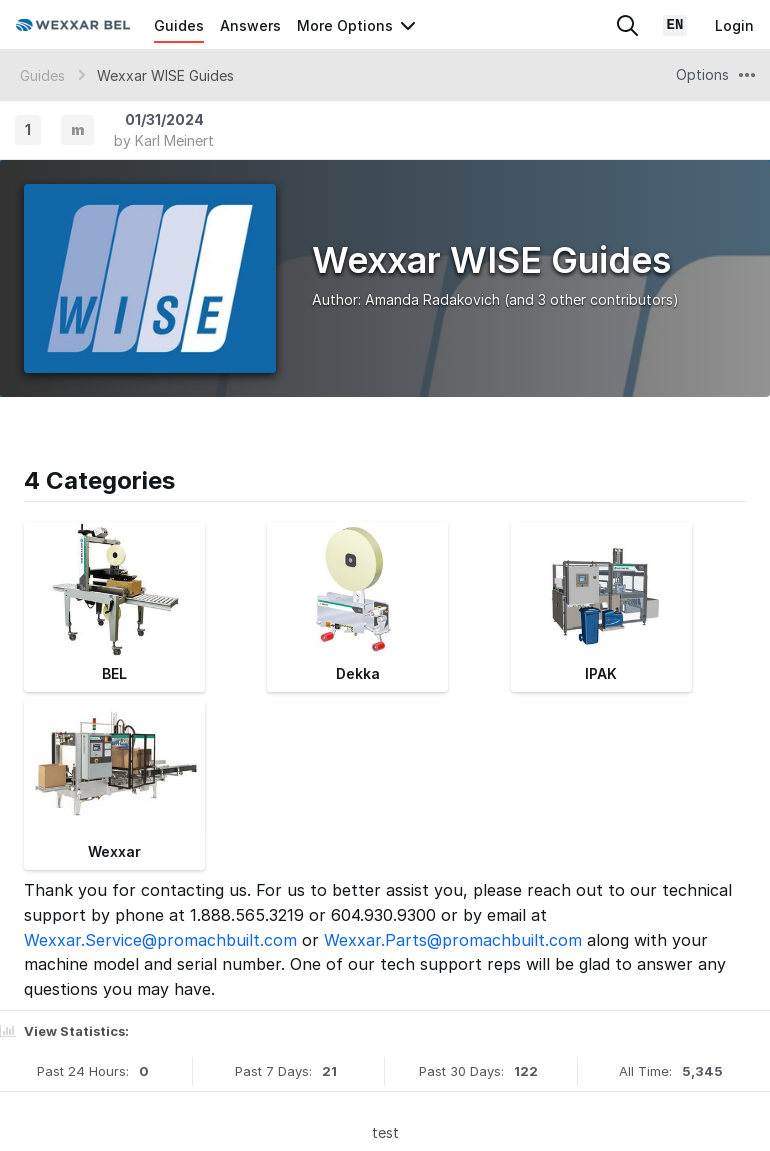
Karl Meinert (174, 140)
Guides (179, 25)
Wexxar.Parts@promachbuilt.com (453, 940)
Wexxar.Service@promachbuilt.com (160, 940)
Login (734, 25)
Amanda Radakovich (432, 299)
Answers (250, 25)
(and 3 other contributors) (591, 299)
